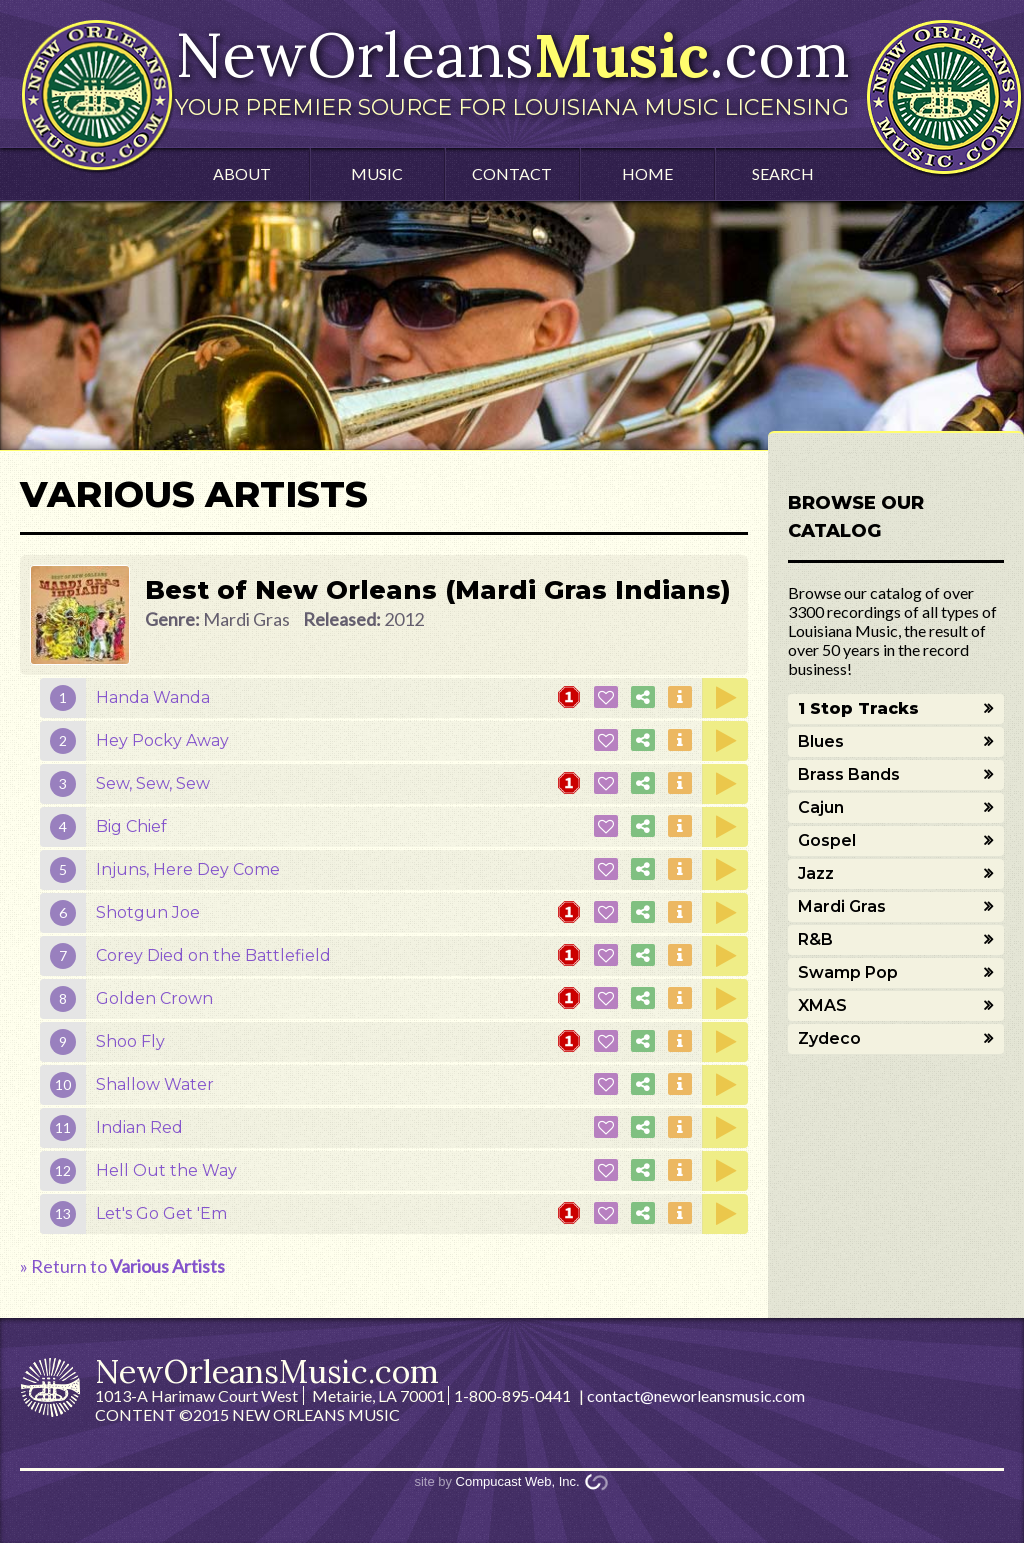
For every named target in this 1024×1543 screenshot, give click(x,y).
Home (647, 173)
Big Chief (131, 826)
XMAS (822, 1005)
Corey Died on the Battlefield (213, 955)
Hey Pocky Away (162, 740)
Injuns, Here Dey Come (188, 869)
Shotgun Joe (148, 912)
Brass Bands (849, 774)
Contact (512, 173)
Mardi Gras (842, 906)
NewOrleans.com (512, 68)
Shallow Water (155, 1084)
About (242, 173)
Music (377, 173)
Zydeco (829, 1038)
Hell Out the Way (166, 1170)
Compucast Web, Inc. (518, 1481)
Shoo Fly (130, 1041)
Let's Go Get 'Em (161, 1213)
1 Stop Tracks (858, 708)
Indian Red (139, 1127)
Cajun (821, 807)
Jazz (816, 873)
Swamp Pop (848, 972)
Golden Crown (154, 998)
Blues (821, 741)
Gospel (827, 840)
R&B (815, 939)
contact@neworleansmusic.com (696, 1395)
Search (783, 173)
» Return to (122, 1266)
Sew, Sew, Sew (153, 783)
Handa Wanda (153, 697)
